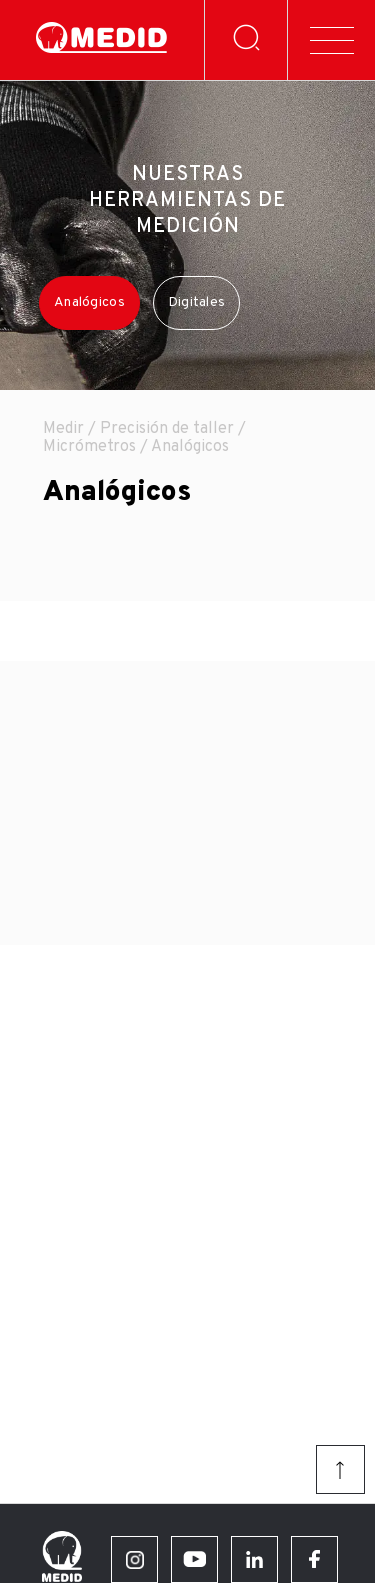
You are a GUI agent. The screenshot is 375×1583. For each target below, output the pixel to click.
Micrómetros (89, 447)
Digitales (197, 302)
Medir (63, 429)
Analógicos (89, 302)
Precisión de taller (167, 429)
